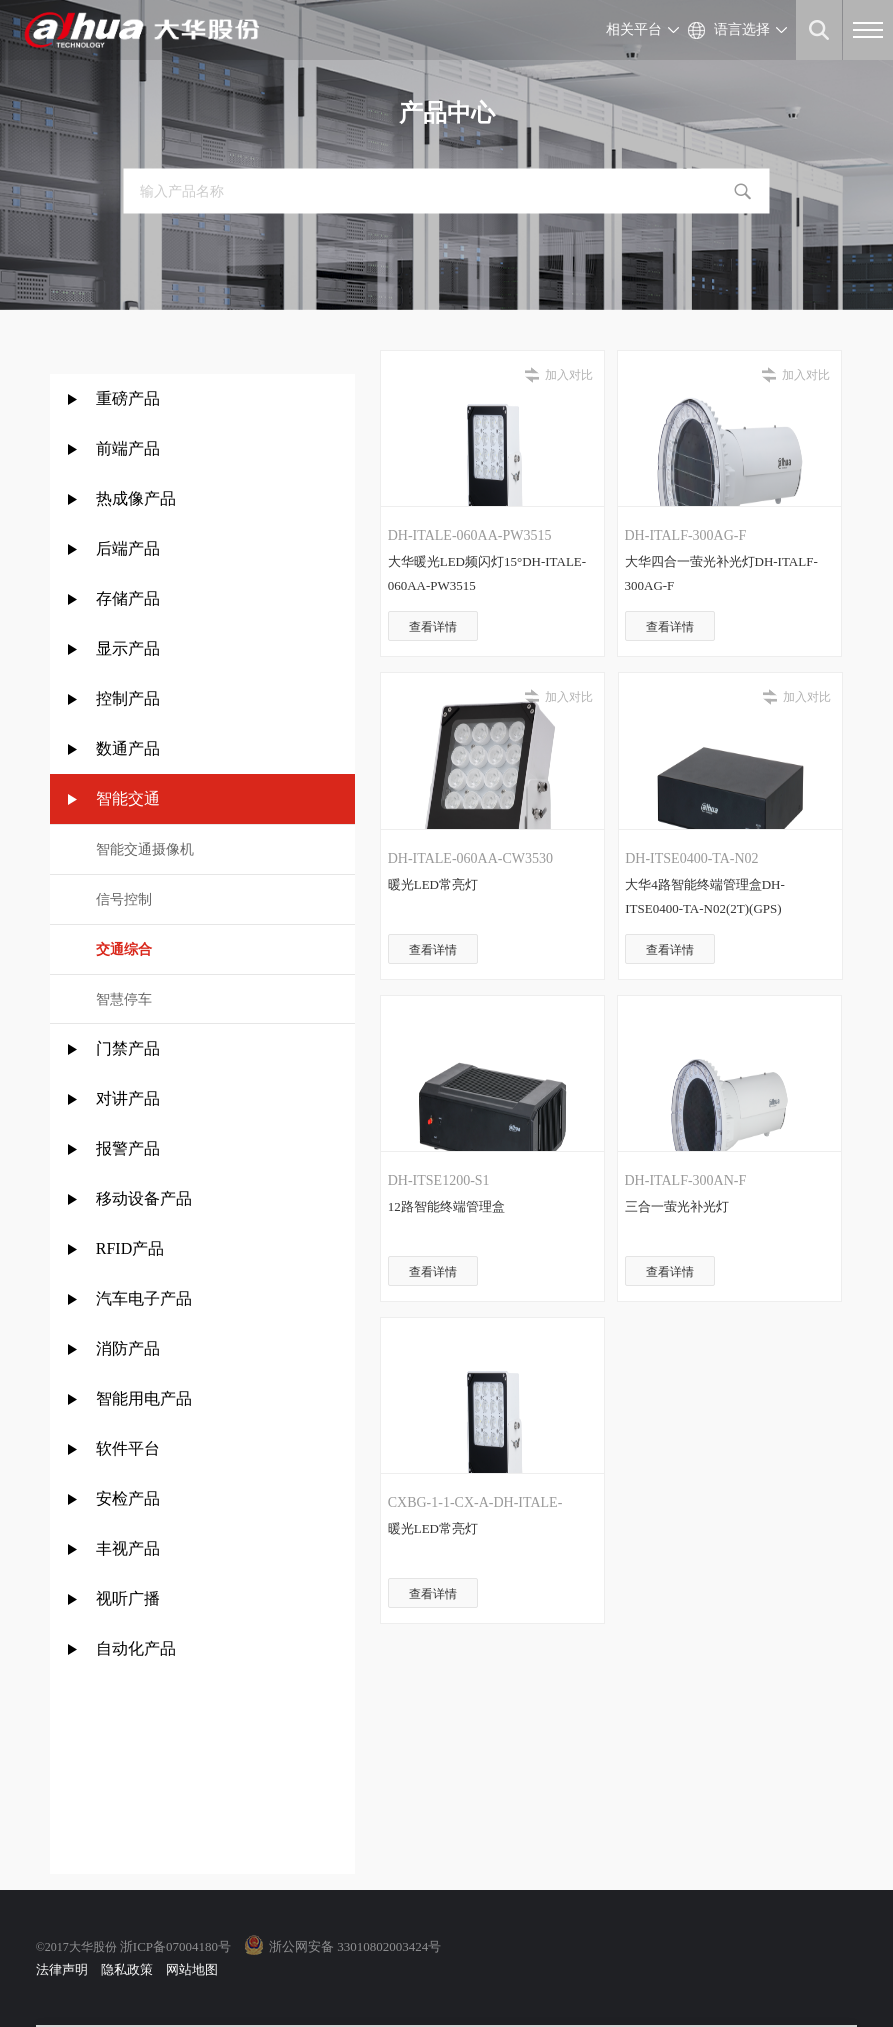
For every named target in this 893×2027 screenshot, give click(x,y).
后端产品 (128, 548)
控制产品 (130, 698)
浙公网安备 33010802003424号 (355, 1946)
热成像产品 (136, 498)
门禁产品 (128, 1048)
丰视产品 (128, 1548)
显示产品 (128, 648)
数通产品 (128, 748)
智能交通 (128, 798)
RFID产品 (130, 1248)
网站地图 (192, 1969)
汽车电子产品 (144, 1298)
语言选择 (742, 29)
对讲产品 (128, 1098)
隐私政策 (127, 1969)
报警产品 (128, 1148)
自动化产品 (136, 1648)
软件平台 (128, 1448)
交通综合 (124, 949)
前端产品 (128, 448)
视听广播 (128, 1598)
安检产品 (128, 1498)
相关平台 (634, 29)
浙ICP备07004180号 (175, 1946)
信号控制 (124, 899)
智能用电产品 (144, 1398)
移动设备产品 (144, 1198)
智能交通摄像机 (145, 849)
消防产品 (128, 1348)
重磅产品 (128, 398)
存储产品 (128, 598)
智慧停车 (124, 999)
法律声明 (62, 1969)
